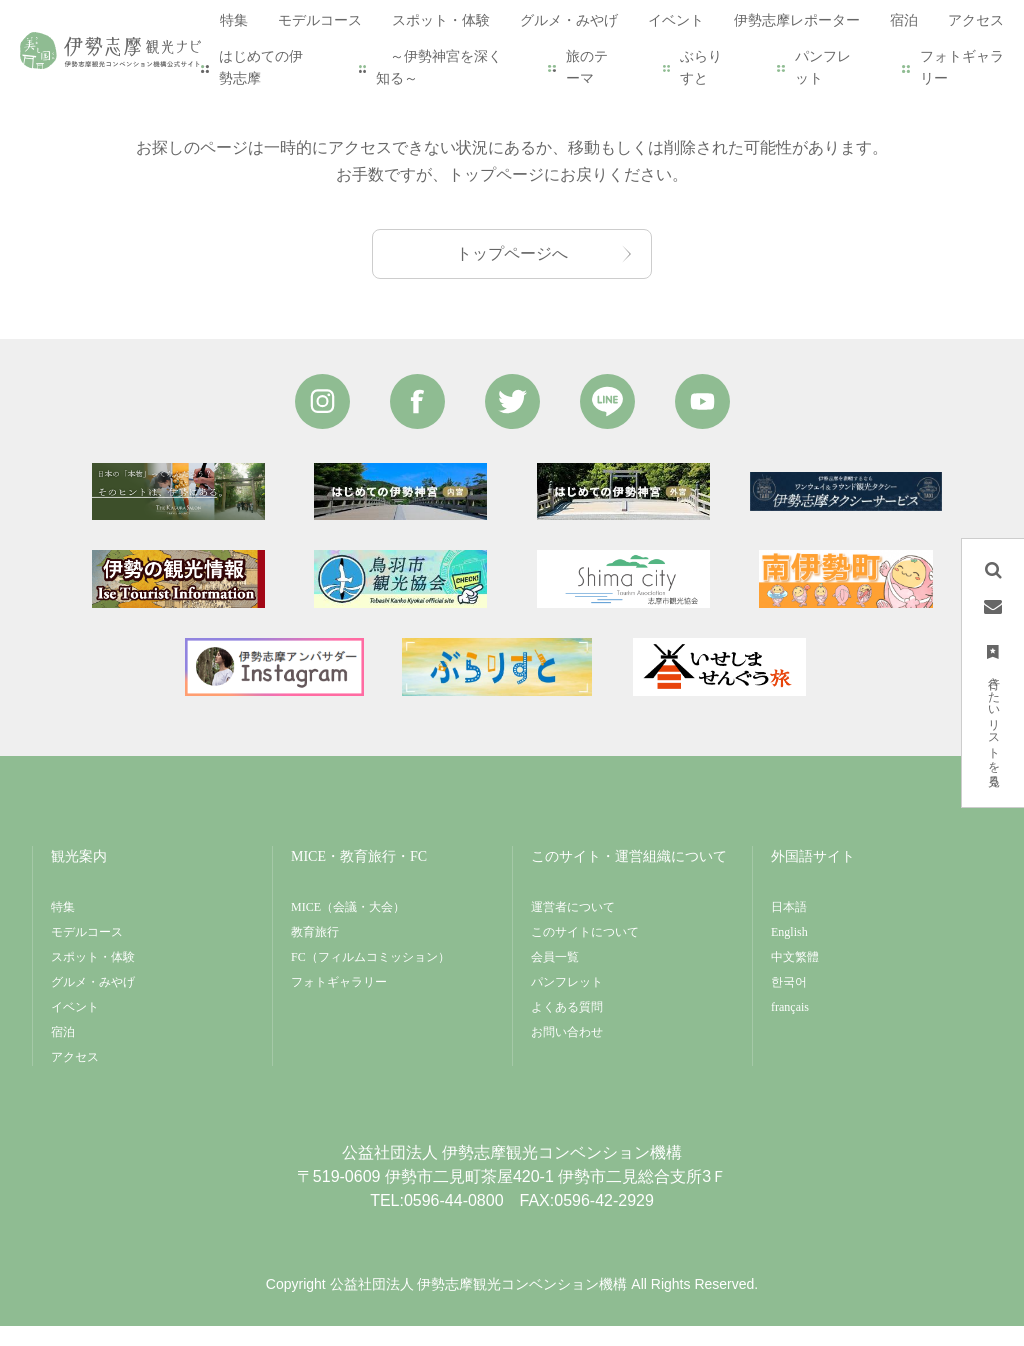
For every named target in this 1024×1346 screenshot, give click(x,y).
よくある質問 (567, 1028)
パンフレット (823, 67)
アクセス (75, 1078)
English (789, 953)
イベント (75, 1028)
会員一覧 (555, 978)
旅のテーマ (587, 67)
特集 (63, 928)
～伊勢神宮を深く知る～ (439, 67)
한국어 (789, 1003)
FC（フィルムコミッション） (370, 978)
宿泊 (63, 1053)
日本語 (789, 928)
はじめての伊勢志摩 (261, 67)
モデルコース (87, 953)
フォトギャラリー (962, 67)
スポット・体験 (93, 978)
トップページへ (512, 273)
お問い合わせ (567, 1053)
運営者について (573, 928)
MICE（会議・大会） (348, 928)
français (790, 1028)
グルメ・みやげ (93, 1003)
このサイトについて (585, 953)
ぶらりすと (701, 67)
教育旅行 (315, 953)
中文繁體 (795, 978)
